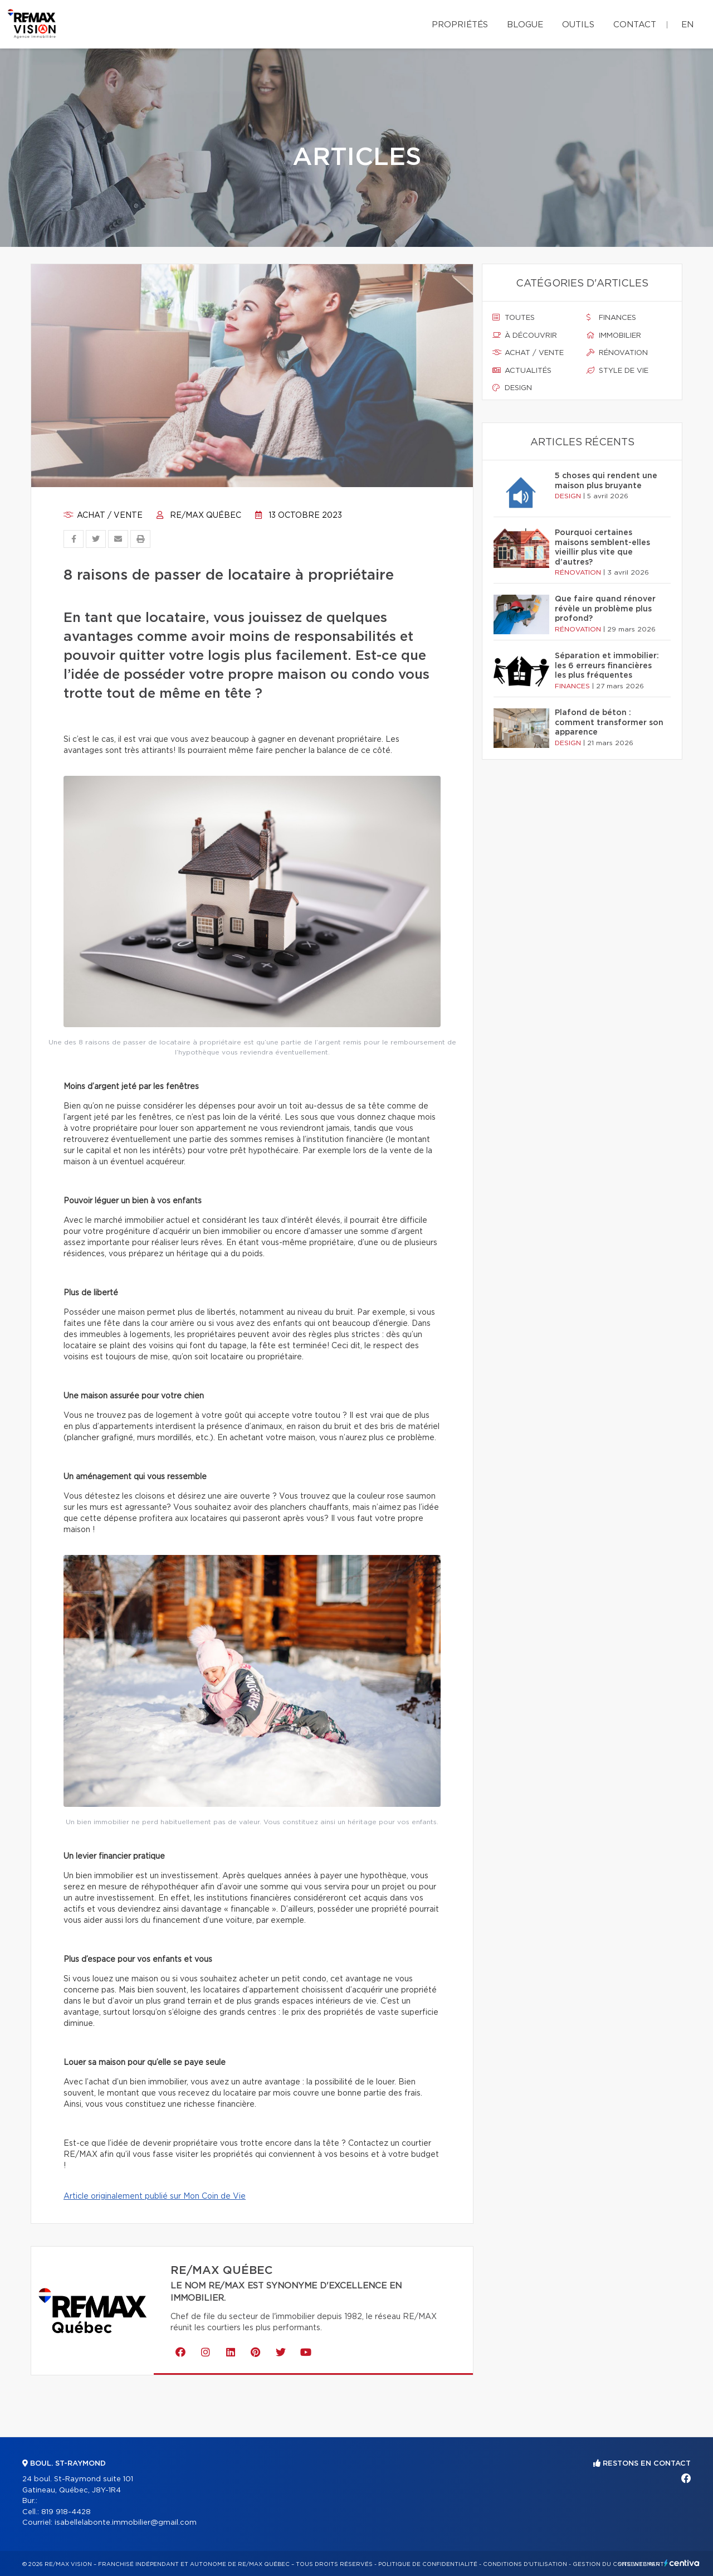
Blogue (525, 25)
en (687, 25)
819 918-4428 (66, 2512)
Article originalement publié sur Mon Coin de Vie (155, 2196)
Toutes (513, 318)
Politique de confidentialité (427, 2564)
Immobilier (614, 335)
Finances (611, 318)
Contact (634, 25)
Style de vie (617, 371)
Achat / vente (103, 515)
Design (512, 388)
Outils (578, 25)
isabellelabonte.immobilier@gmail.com (126, 2522)
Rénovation (617, 353)
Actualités (521, 371)
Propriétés (460, 25)
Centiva (682, 2563)
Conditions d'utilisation (525, 2564)
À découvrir (524, 335)
